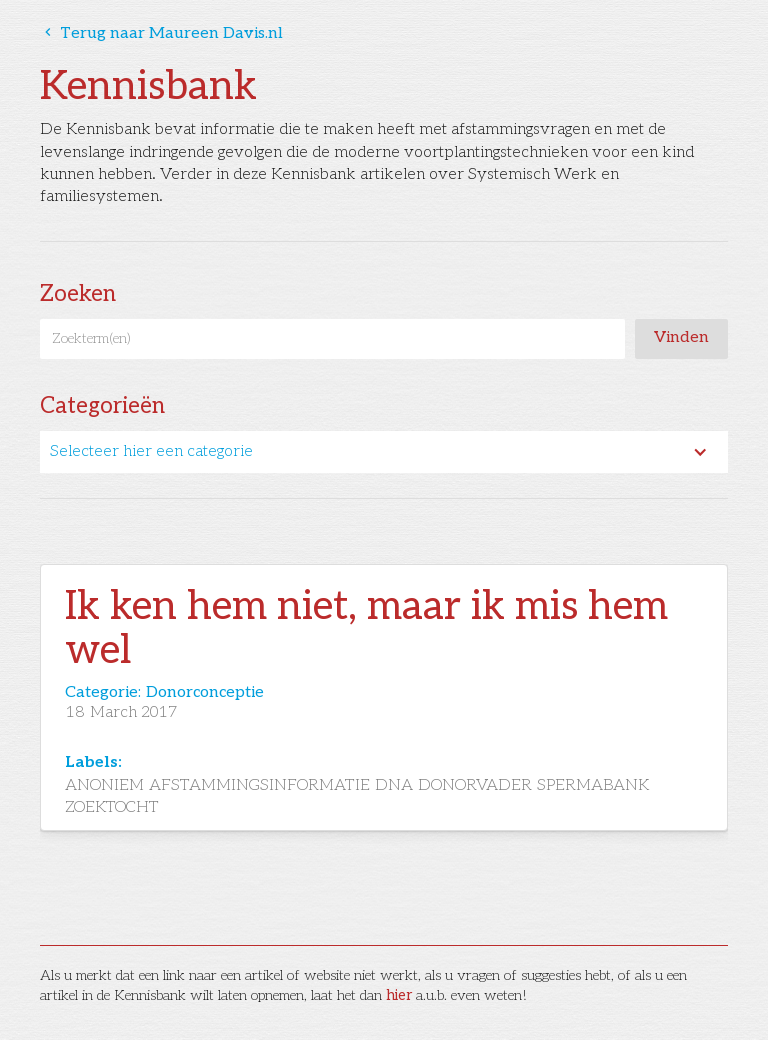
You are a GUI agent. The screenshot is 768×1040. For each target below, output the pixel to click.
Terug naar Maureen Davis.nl (161, 33)
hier (399, 995)
